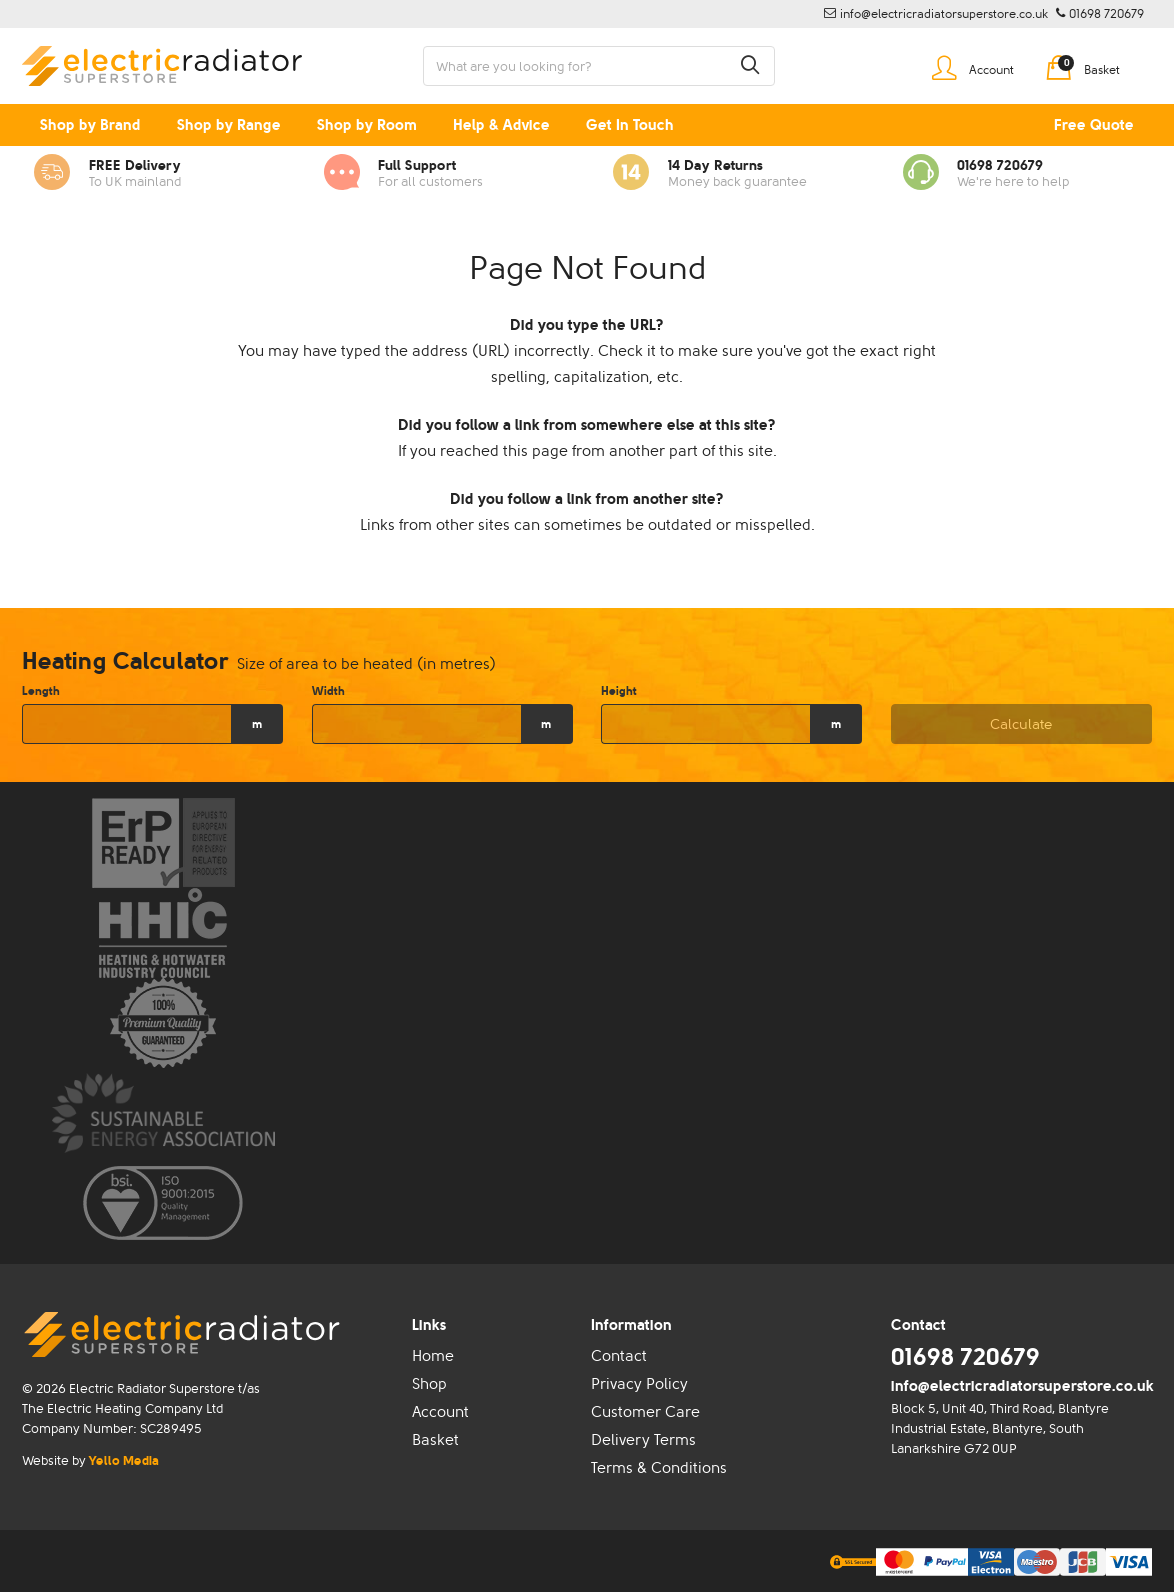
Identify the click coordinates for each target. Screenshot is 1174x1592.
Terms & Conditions (659, 1468)
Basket (435, 1440)
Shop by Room (367, 125)
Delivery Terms (643, 1440)
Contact (619, 1356)
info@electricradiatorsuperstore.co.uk (1022, 1386)
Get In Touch (630, 125)
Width (328, 691)
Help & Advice (501, 125)
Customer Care (645, 1412)
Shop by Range (229, 125)
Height (619, 691)
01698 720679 (965, 1356)
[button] (750, 66)
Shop (429, 1384)
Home (433, 1356)
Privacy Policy (639, 1384)
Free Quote (1094, 125)
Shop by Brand (90, 125)
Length (41, 691)
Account (440, 1412)
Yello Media (124, 1460)
